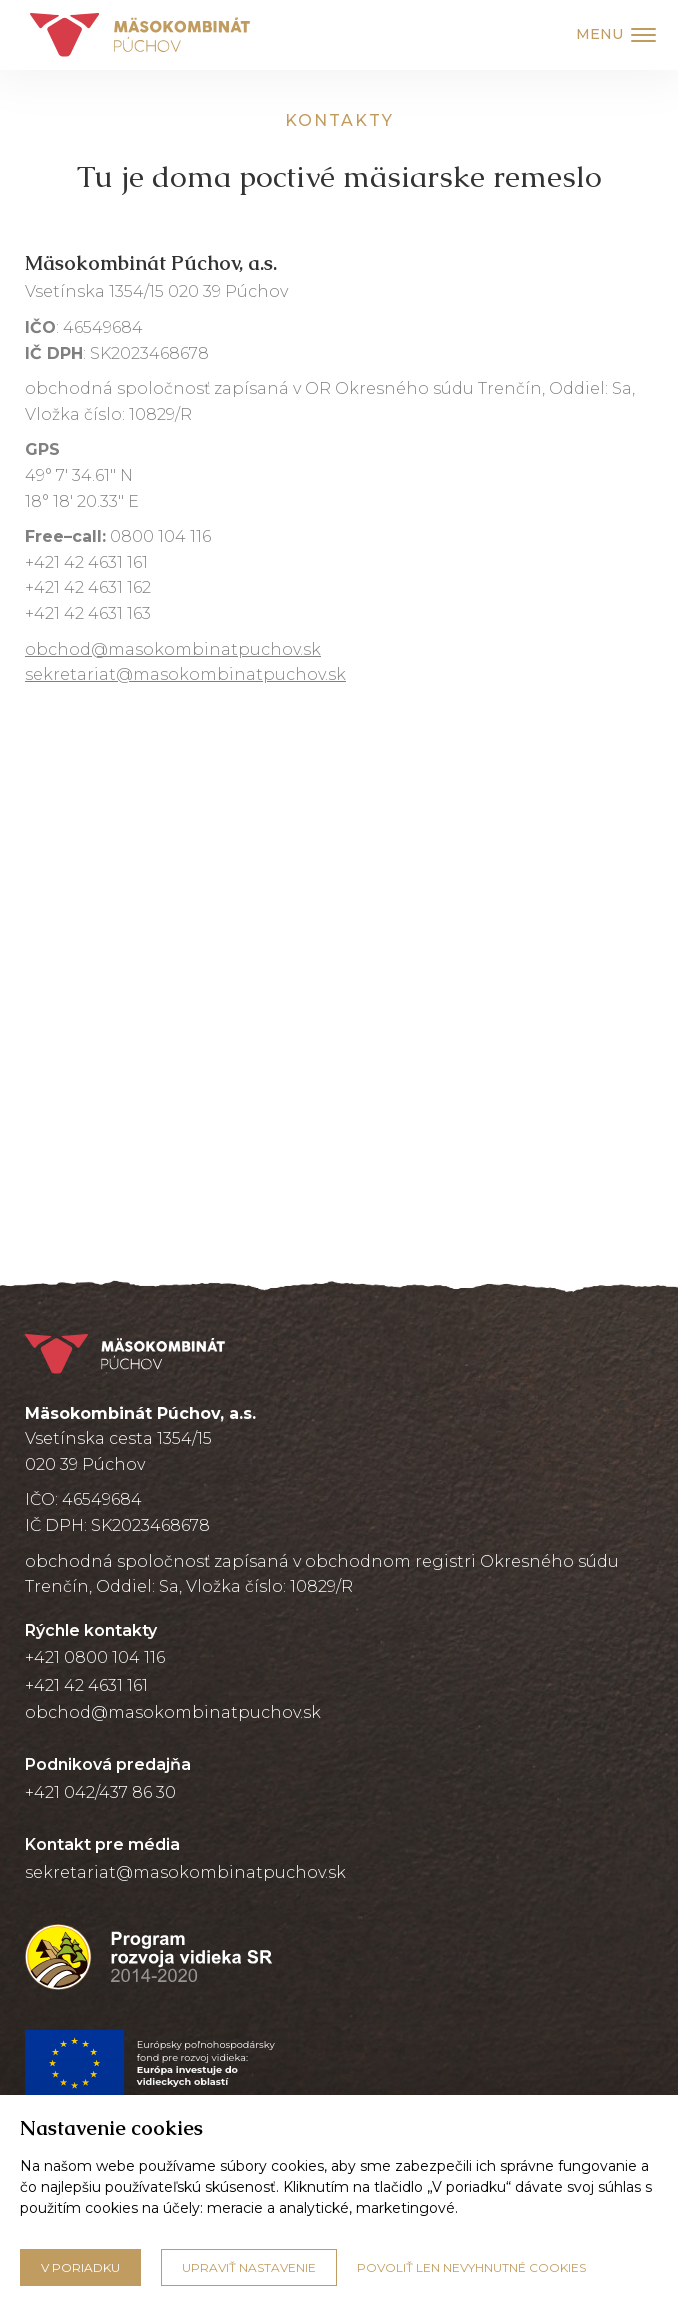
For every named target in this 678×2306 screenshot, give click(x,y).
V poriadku (80, 2267)
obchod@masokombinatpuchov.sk (173, 649)
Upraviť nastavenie (249, 2267)
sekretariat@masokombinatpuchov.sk (185, 674)
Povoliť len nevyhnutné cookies (471, 2267)
